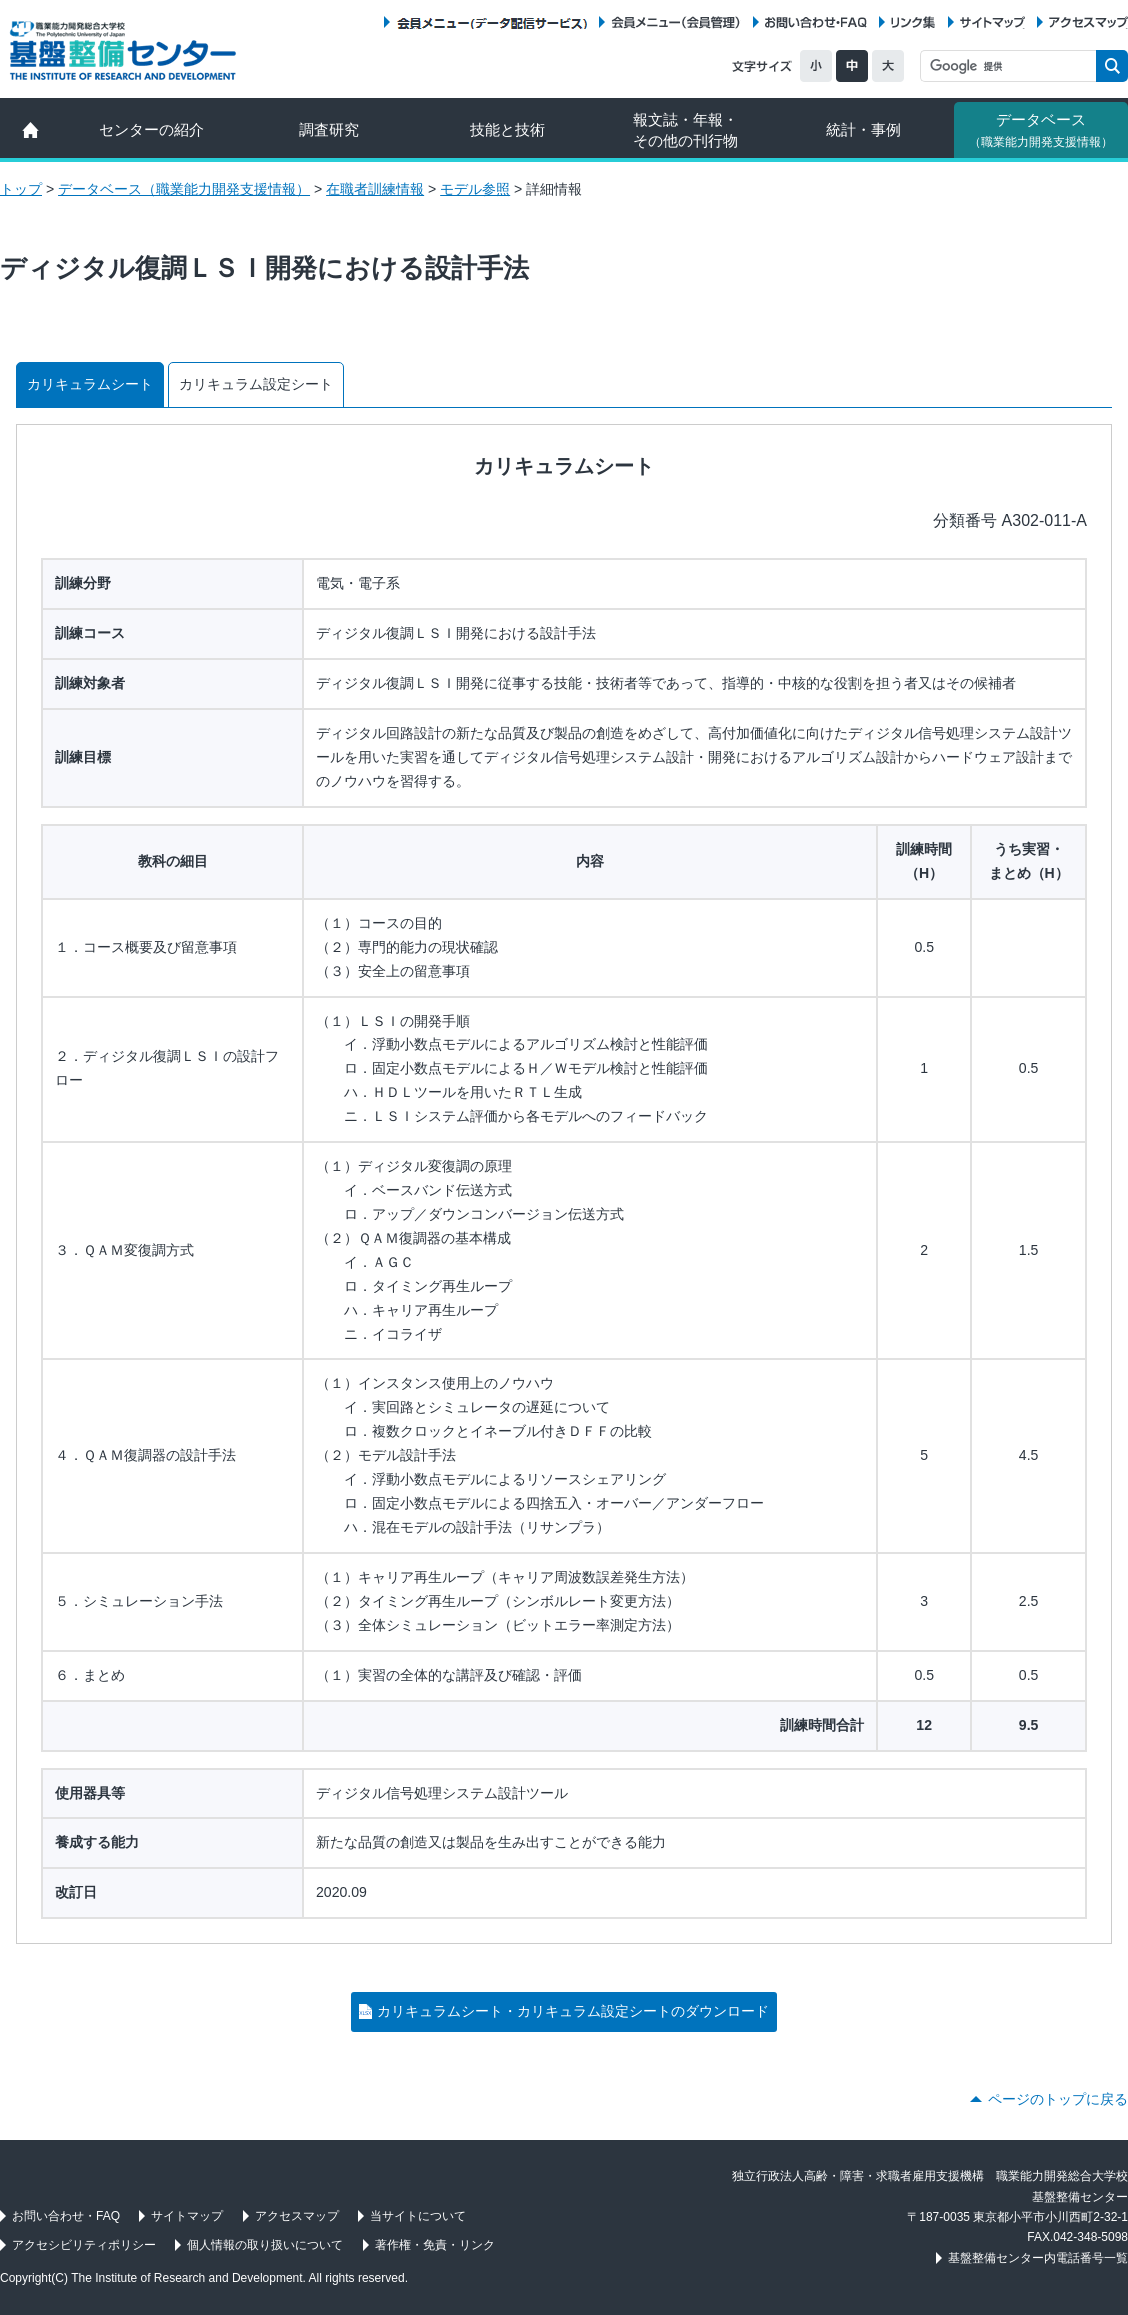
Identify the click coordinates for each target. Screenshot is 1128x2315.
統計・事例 (863, 129)
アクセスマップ (1088, 22)
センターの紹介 (151, 129)
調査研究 (329, 129)
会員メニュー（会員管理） (676, 22)
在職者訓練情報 (375, 189)
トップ (21, 189)
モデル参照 (475, 189)
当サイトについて (418, 2216)
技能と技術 (507, 129)
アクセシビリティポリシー (84, 2245)
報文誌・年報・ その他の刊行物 (685, 130)
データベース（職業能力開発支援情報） (184, 189)
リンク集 (913, 22)
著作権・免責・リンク (435, 2245)
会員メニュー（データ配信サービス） (491, 22)
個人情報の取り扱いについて (265, 2245)
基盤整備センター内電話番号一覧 (1038, 2258)
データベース (1041, 130)
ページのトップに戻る (1058, 2099)
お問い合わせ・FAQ (816, 22)
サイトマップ (992, 22)
